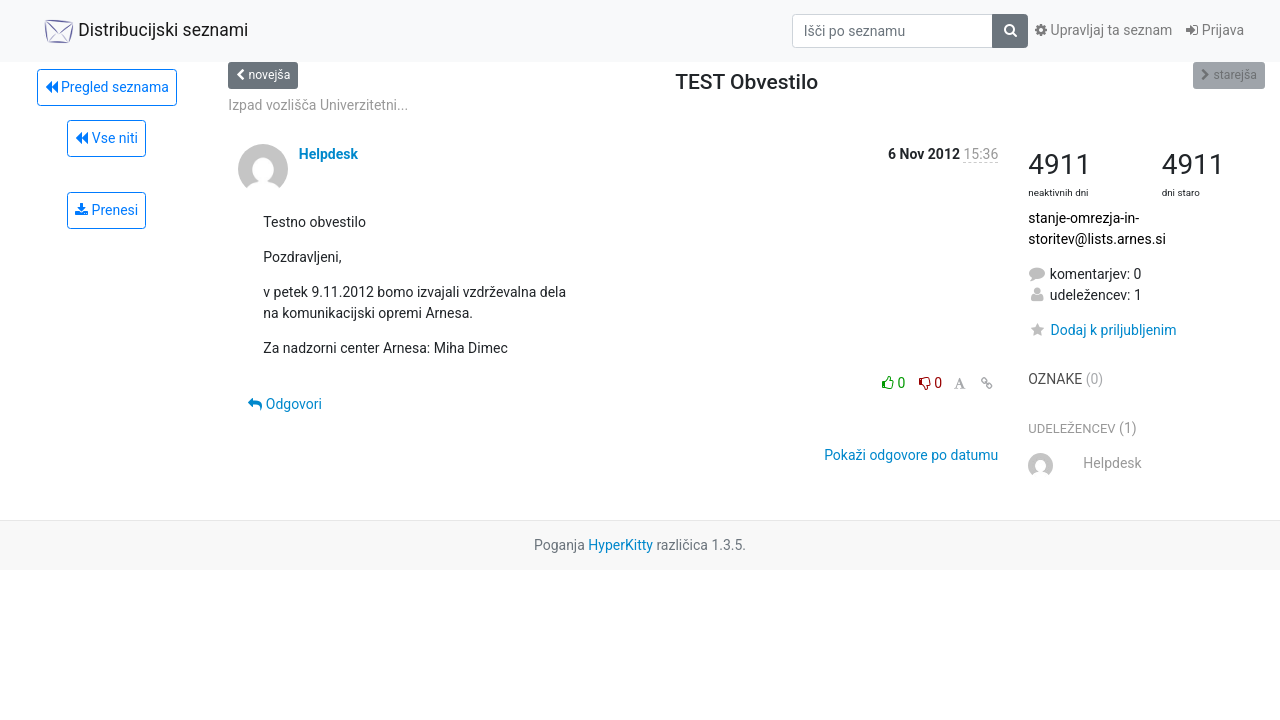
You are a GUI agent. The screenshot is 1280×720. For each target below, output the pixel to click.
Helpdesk (328, 154)
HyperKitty (620, 545)
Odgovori (285, 404)
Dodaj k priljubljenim (1102, 330)
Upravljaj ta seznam (1103, 30)
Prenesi (106, 210)
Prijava (1215, 30)
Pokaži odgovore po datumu (911, 455)
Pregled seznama (107, 87)
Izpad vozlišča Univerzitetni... (318, 105)
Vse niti (106, 138)
